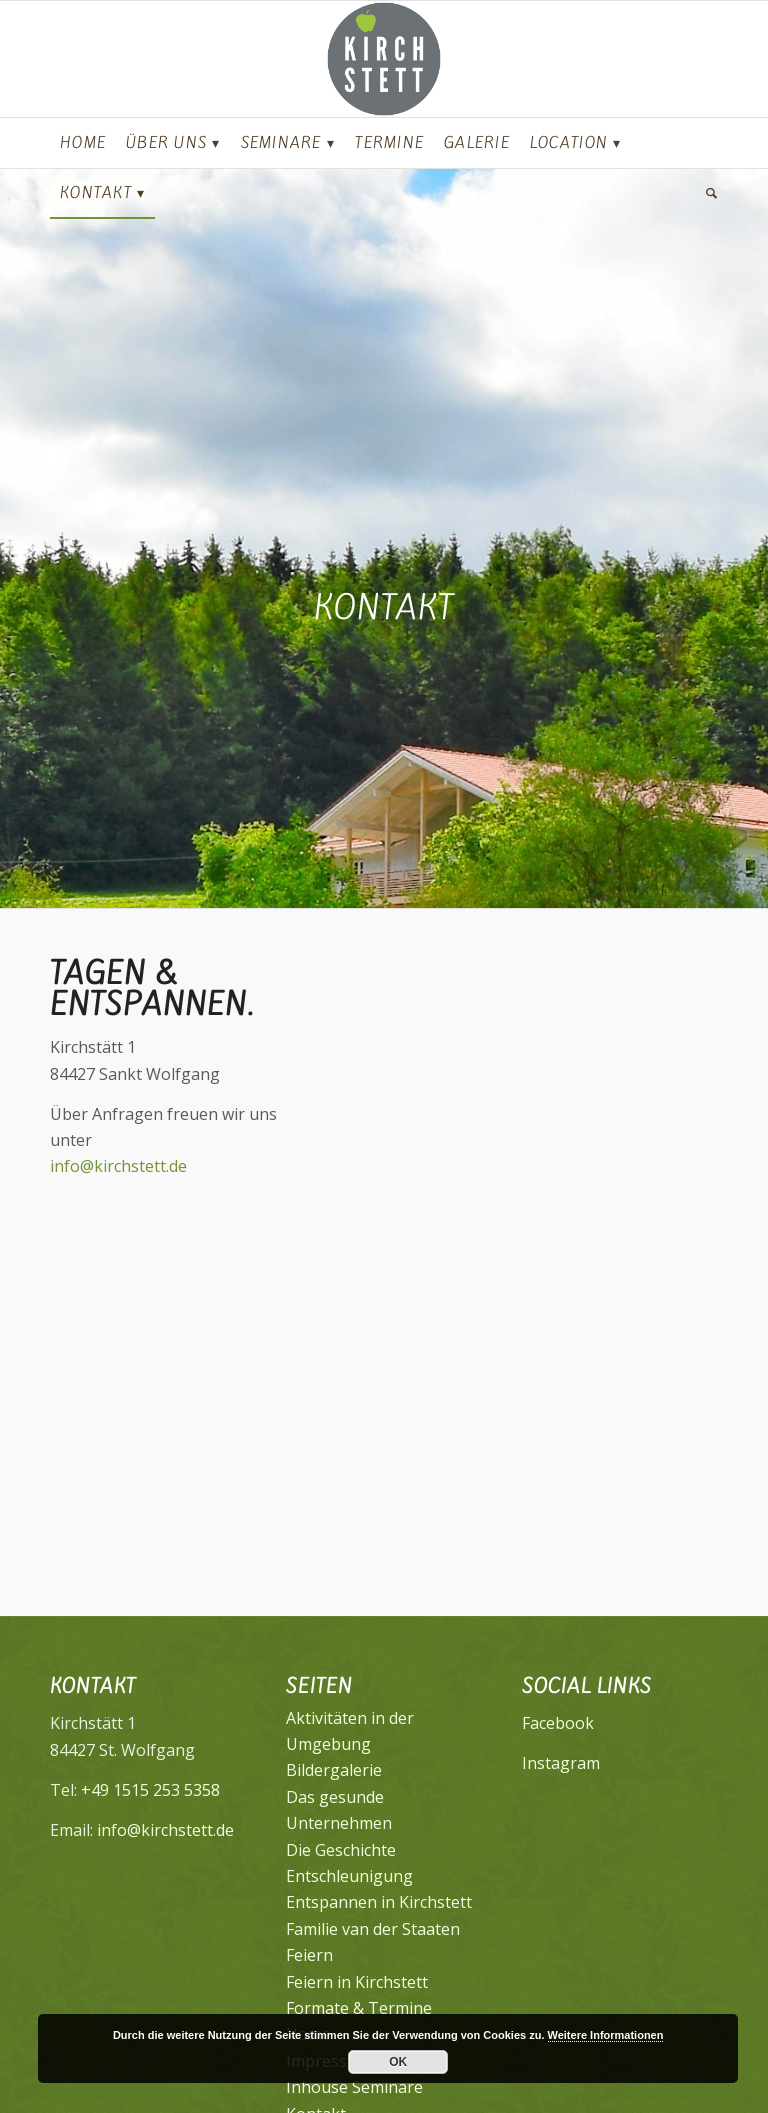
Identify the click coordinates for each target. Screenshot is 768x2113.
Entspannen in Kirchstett (379, 1902)
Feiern (309, 1955)
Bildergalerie (334, 1770)
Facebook (558, 1723)
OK (398, 2062)
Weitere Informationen (606, 2035)
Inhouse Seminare (354, 2087)
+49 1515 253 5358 (150, 1790)
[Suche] (707, 193)
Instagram (561, 1763)
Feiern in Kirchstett (357, 1982)
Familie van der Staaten (373, 1929)
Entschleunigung (349, 1876)
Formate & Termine (359, 2008)
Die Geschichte (341, 1850)
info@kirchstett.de (118, 1166)
